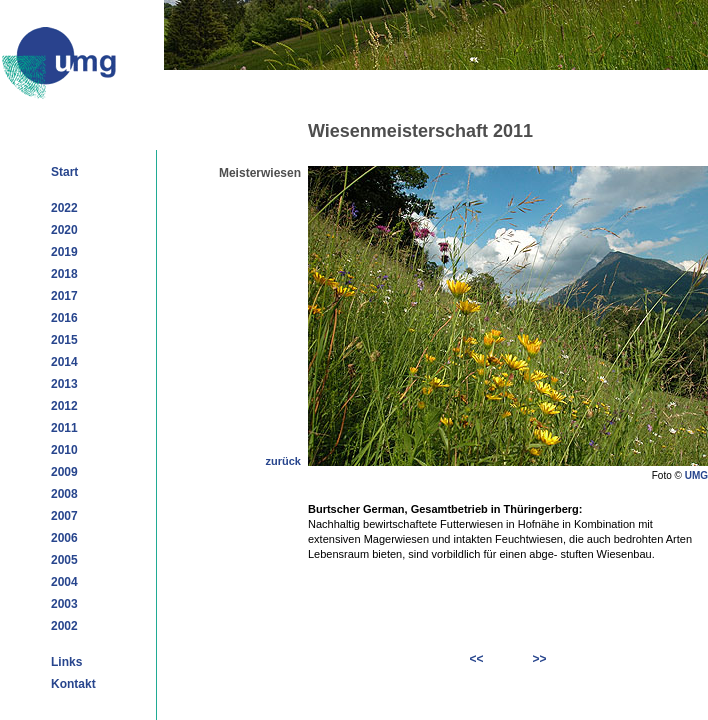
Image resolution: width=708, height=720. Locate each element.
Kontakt (73, 684)
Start (64, 172)
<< (477, 659)
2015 (64, 340)
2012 (64, 406)
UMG (696, 475)
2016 (64, 318)
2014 (64, 362)
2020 (64, 230)
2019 (64, 252)
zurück (283, 461)
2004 (64, 582)
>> (539, 659)
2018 (64, 274)
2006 (64, 538)
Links (66, 662)
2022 (64, 208)
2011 (64, 428)
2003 (64, 604)
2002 (64, 626)
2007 (64, 516)
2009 (64, 472)
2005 (64, 560)
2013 (64, 384)
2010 (64, 450)
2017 (64, 296)
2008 (64, 494)
